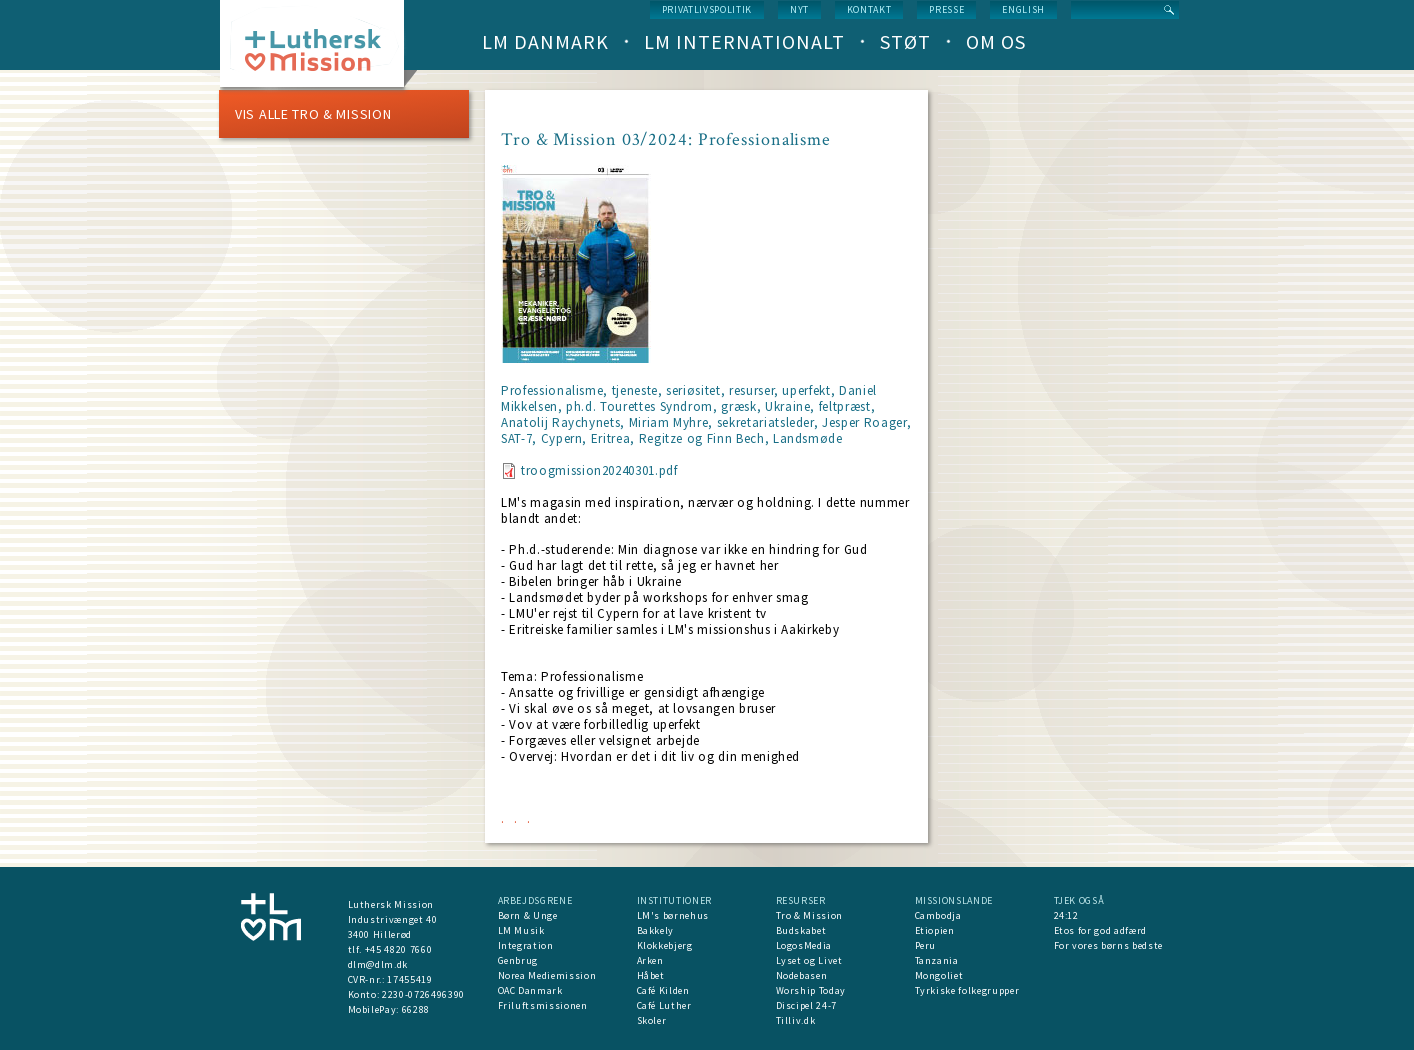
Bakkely (656, 930)
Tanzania (937, 960)
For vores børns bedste (1108, 945)
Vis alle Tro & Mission (313, 114)
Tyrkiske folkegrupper (967, 990)
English (1023, 9)
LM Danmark (545, 41)
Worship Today (811, 990)
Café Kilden (663, 990)
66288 (416, 1009)
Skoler (652, 1020)
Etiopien (935, 930)
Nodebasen (802, 975)
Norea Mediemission (547, 975)
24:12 (1066, 915)
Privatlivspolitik (707, 9)
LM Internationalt (744, 41)
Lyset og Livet (809, 960)
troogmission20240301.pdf (599, 470)
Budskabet (801, 930)
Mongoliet (939, 975)
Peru (926, 945)
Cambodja (938, 915)
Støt (905, 41)
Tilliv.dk (796, 1020)
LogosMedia (804, 945)
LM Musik (521, 930)
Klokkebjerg (665, 945)
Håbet (651, 975)
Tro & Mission (809, 915)
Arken (650, 960)
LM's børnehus (673, 915)
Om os (996, 41)
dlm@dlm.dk (378, 964)
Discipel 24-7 (806, 1005)
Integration (526, 945)
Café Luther (664, 1005)
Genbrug (518, 960)
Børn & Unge (528, 915)
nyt (799, 9)
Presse (946, 9)
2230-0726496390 (423, 994)
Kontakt (869, 9)
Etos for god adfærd (1100, 930)
